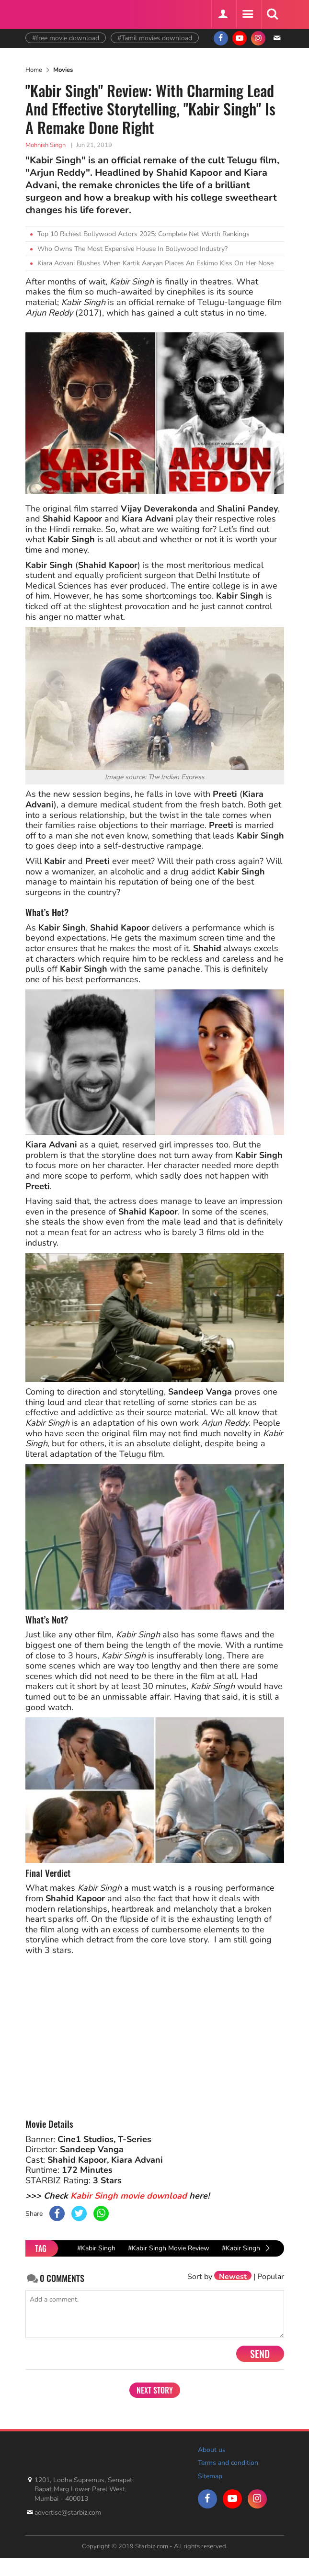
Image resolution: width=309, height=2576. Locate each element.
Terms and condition (228, 2462)
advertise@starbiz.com (67, 2512)
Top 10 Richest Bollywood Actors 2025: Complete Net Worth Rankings (143, 233)
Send (260, 2354)
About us (212, 2449)
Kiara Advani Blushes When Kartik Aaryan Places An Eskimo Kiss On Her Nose (155, 263)
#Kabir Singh (96, 2248)
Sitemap (210, 2476)
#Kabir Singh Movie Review (168, 2248)
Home (33, 70)
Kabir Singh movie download (128, 2196)
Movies (63, 70)
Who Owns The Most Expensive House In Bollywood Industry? (132, 248)
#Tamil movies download (154, 38)
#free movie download (65, 38)
